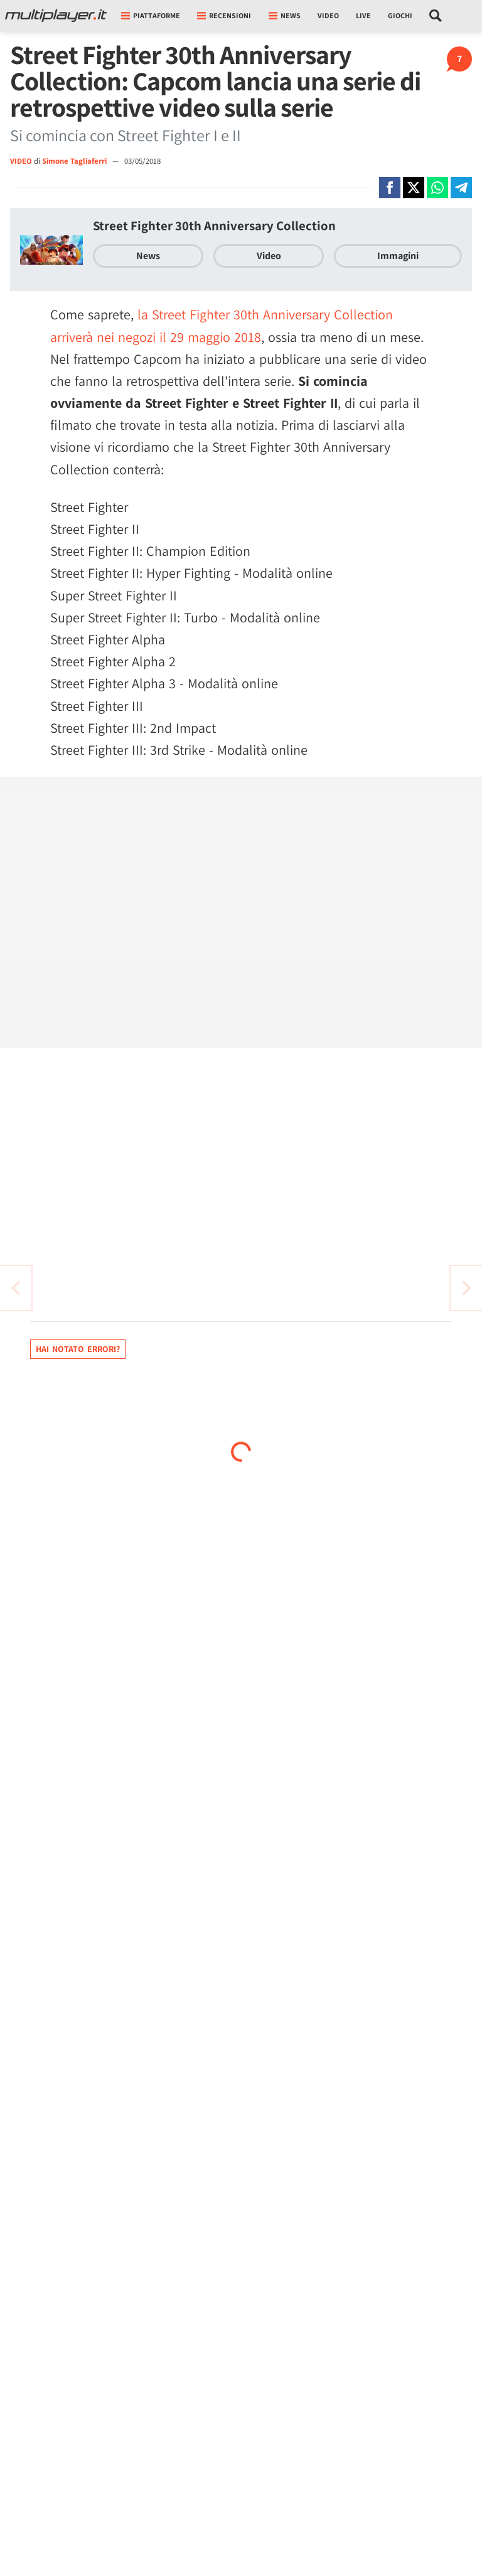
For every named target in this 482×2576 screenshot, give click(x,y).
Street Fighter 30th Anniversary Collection (214, 225)
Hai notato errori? (78, 1349)
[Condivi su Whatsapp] (437, 187)
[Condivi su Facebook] (389, 187)
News (148, 255)
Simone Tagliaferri (75, 161)
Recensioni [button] (224, 15)
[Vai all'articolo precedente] (466, 1288)
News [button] (285, 15)
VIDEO (21, 161)
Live (363, 15)
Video (328, 15)
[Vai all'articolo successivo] (15, 1288)
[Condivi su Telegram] (461, 187)
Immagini (398, 255)
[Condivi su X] (413, 187)
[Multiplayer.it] (56, 15)
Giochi (400, 15)
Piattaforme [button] (150, 15)
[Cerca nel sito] (436, 15)
